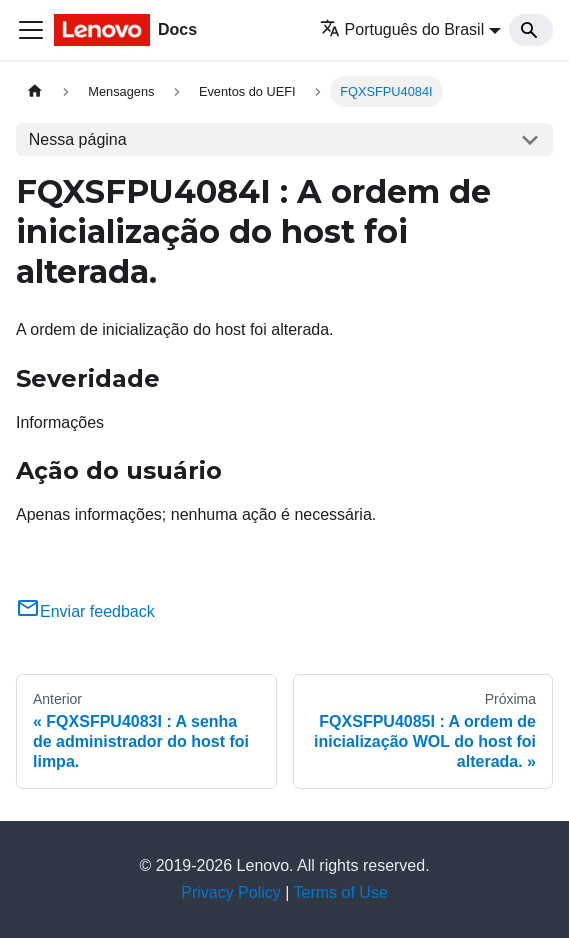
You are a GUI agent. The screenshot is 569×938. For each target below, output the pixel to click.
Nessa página (78, 139)
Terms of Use (341, 892)
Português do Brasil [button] (402, 29)
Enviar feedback (85, 611)
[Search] (531, 30)
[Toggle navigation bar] (31, 30)
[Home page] (35, 91)
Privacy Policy (231, 892)
